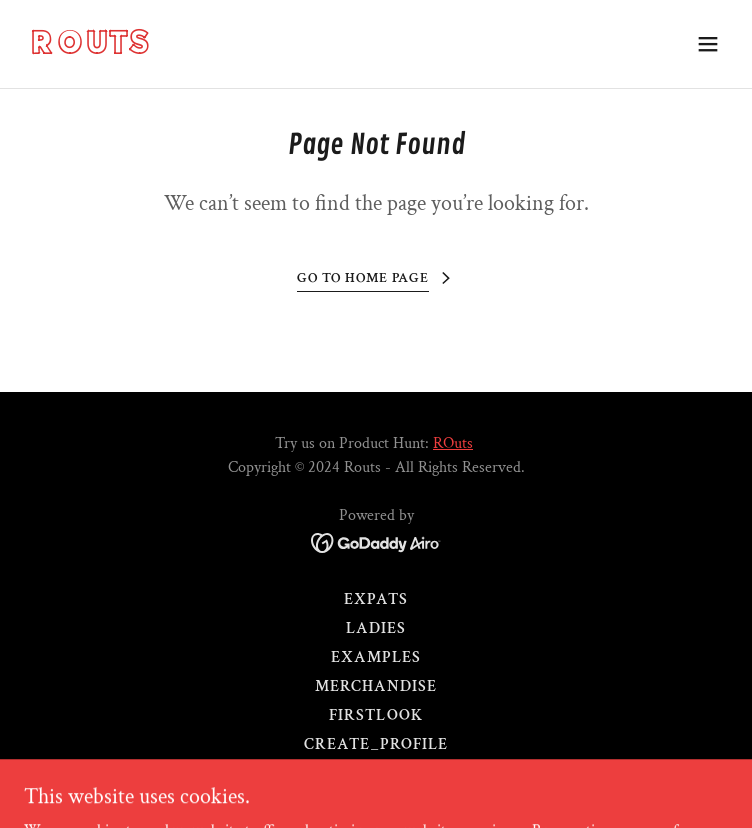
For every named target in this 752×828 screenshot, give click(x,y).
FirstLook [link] (375, 715)
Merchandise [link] (376, 686)
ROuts (453, 443)
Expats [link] (376, 599)
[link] (270, 49)
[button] (708, 44)
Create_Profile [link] (376, 744)
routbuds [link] (375, 773)
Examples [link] (376, 657)
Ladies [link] (376, 628)
